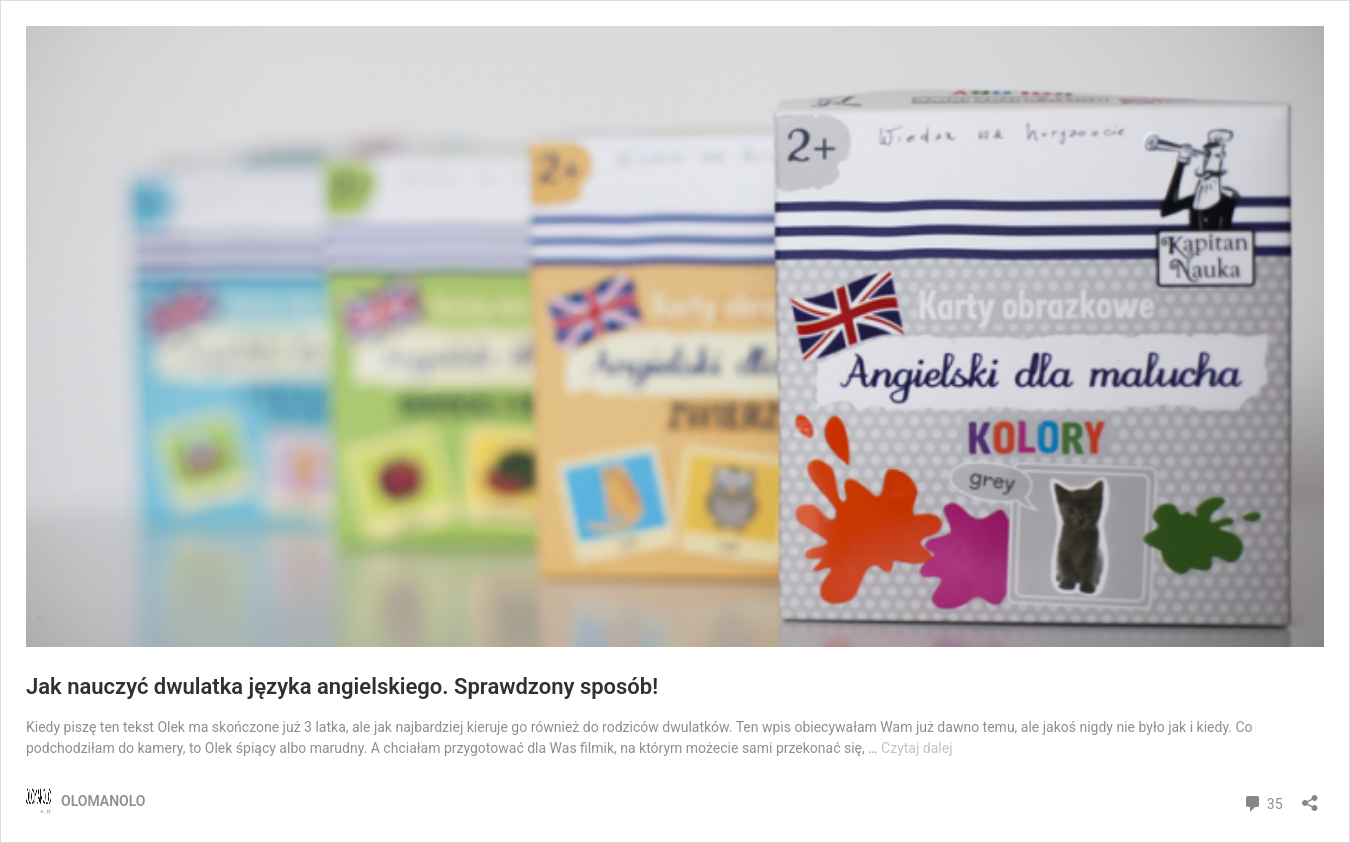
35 (1262, 801)
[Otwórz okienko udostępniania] (1310, 796)
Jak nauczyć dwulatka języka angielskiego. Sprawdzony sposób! (342, 686)
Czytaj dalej (916, 748)
